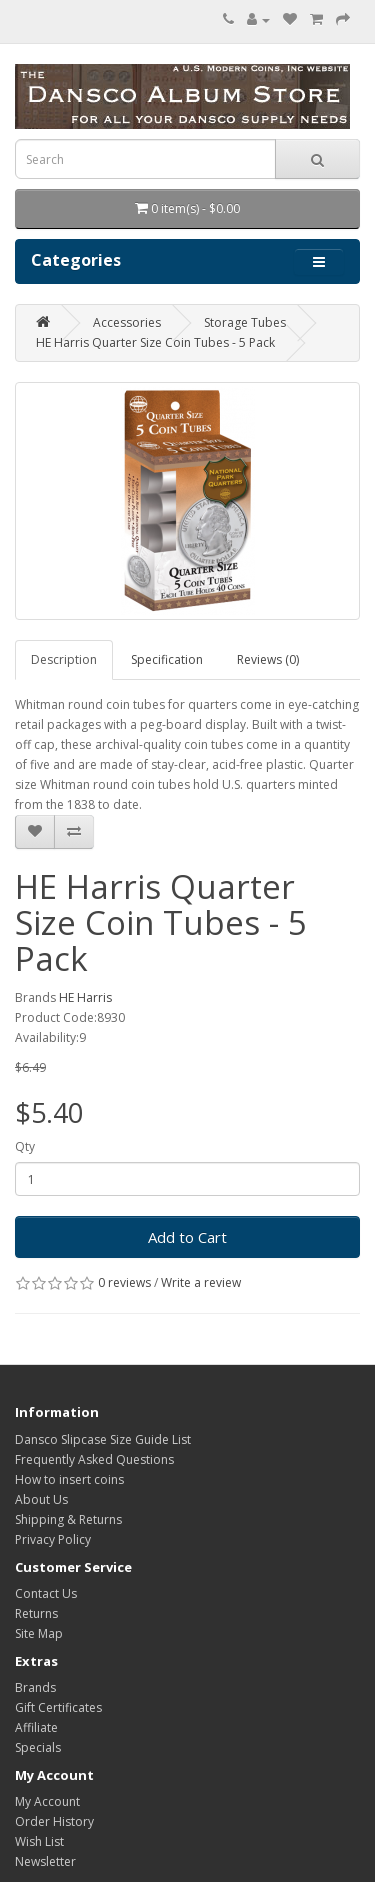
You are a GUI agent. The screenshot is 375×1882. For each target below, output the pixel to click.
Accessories (127, 322)
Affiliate (36, 1727)
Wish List (39, 1841)
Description (64, 659)
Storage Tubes (245, 322)
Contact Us (46, 1593)
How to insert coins (69, 1479)
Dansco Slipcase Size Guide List (103, 1439)
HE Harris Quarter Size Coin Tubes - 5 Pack (155, 342)
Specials (38, 1747)
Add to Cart (187, 1237)
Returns (36, 1613)
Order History (54, 1821)
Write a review (201, 1282)
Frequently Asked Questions (94, 1459)
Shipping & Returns (68, 1519)
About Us (41, 1499)
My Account (47, 1801)
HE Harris (85, 997)
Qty (25, 1146)
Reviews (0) (268, 659)
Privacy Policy (53, 1539)
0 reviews (124, 1282)
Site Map (39, 1633)
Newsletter (45, 1861)
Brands (35, 1687)
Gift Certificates (58, 1707)
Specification (167, 659)
